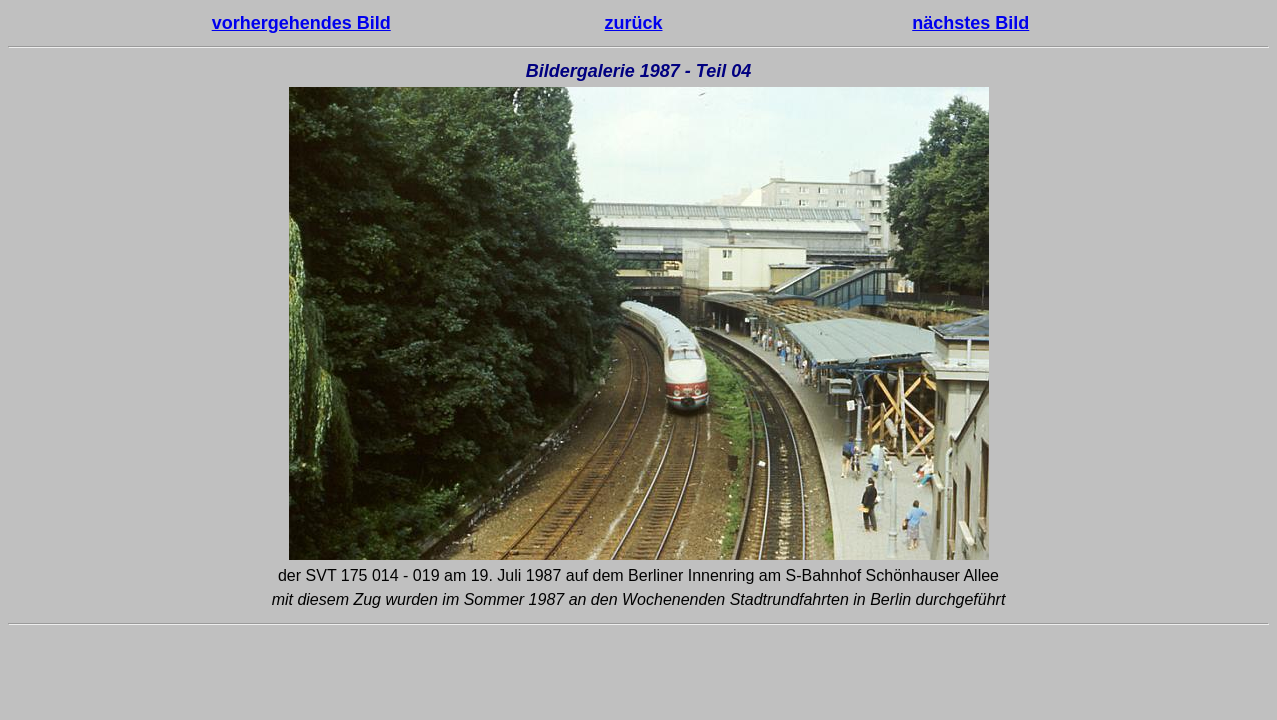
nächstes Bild (970, 23)
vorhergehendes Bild (301, 23)
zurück (633, 23)
